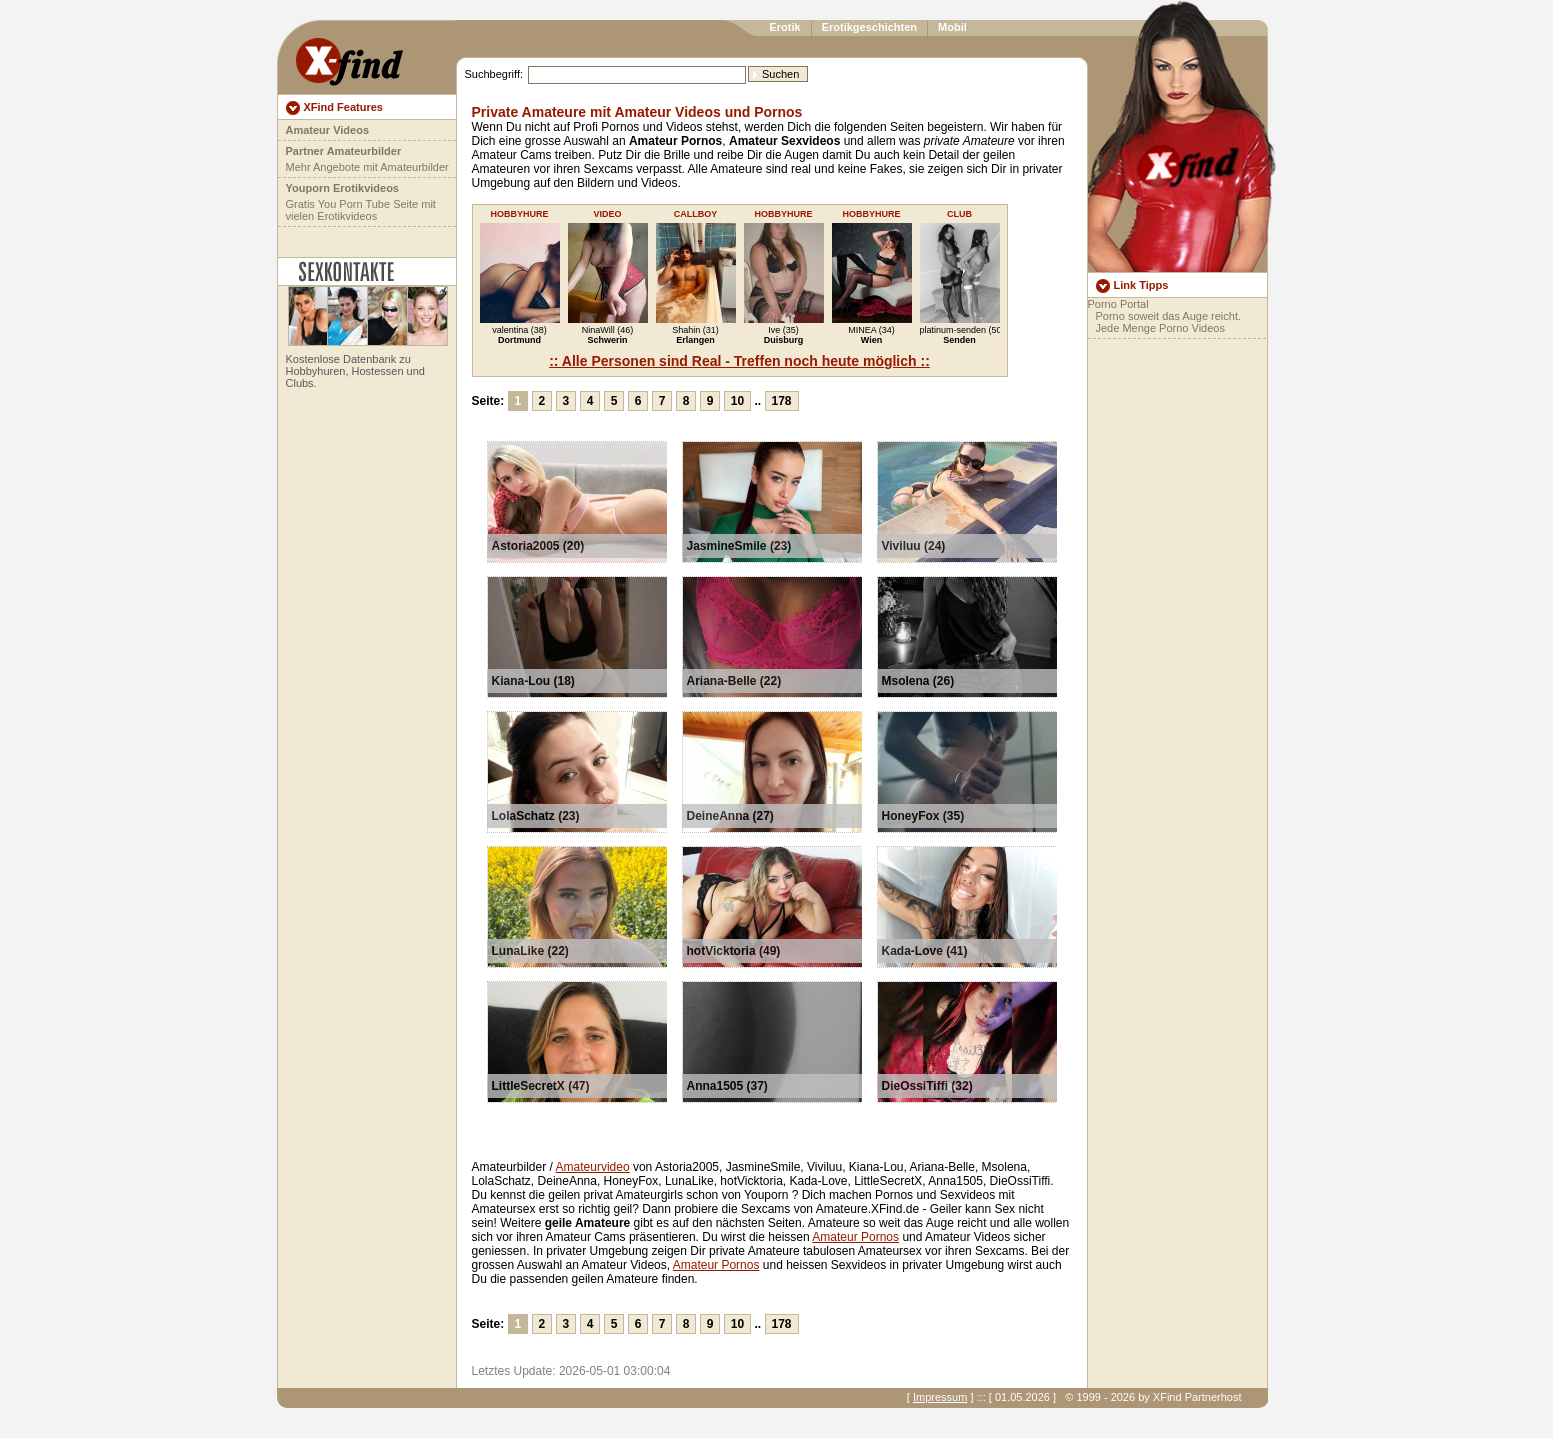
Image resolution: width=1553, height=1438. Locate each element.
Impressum (940, 1397)
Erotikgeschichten (869, 27)
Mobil (952, 27)
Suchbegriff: (494, 74)
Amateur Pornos (855, 1237)
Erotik (785, 27)
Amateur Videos (328, 130)
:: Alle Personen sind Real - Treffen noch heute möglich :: (739, 361)
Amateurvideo (593, 1167)
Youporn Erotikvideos (342, 188)
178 (782, 401)
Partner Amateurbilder (344, 151)
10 (737, 401)
